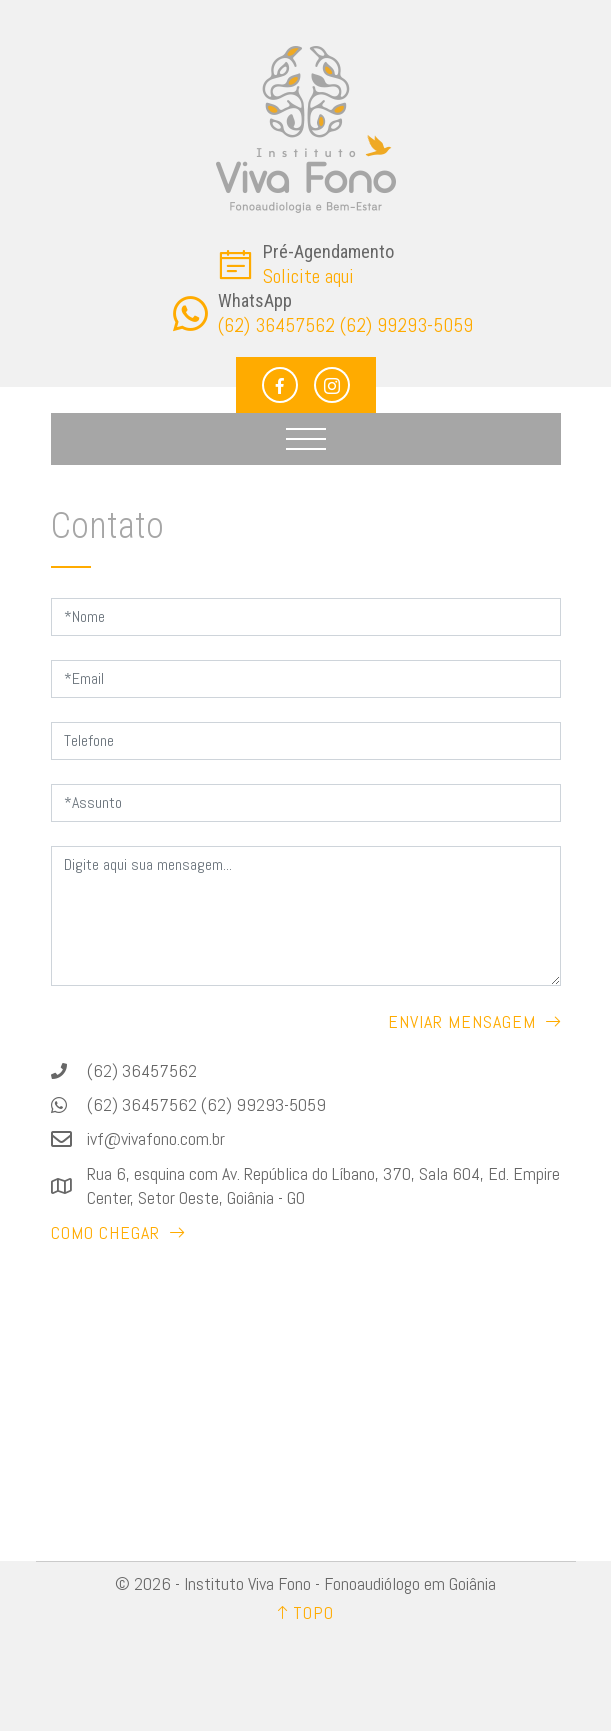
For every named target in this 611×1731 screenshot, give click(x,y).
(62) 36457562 (142, 1070)
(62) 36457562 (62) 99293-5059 (206, 1104)
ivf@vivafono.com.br (156, 1138)
